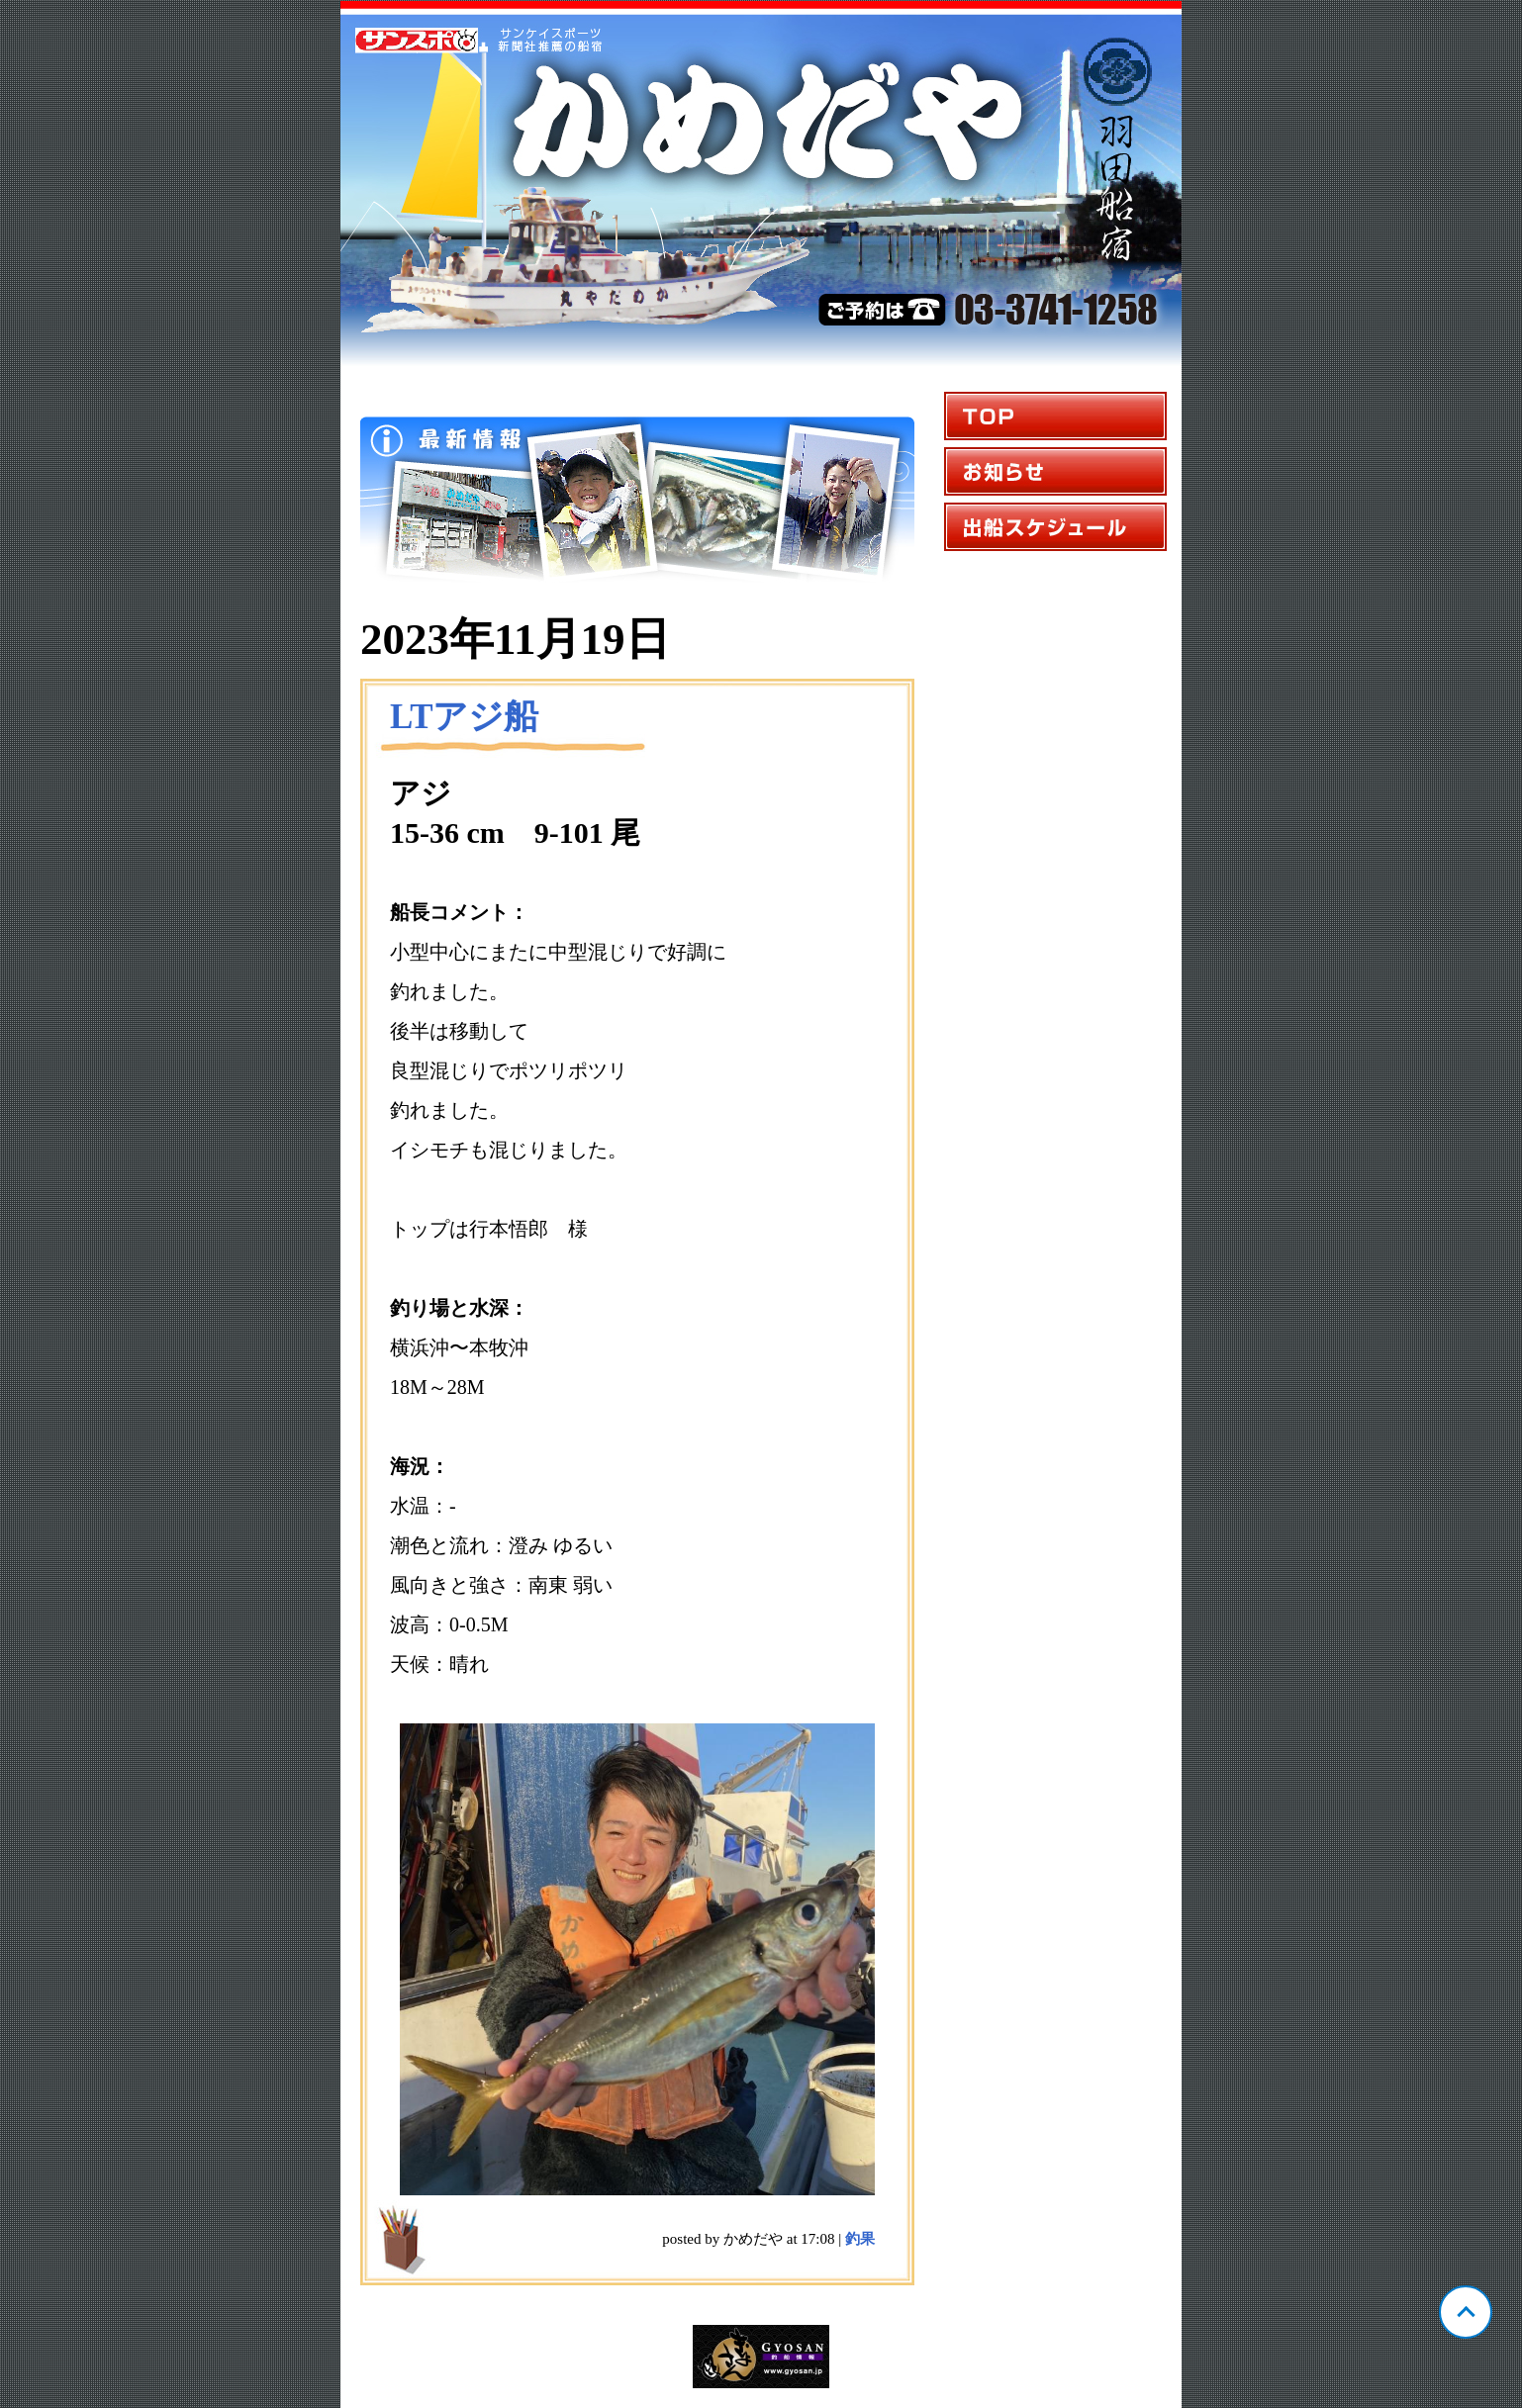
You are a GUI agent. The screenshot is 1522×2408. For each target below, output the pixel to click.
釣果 (860, 2239)
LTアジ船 (464, 716)
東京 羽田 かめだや (761, 184)
